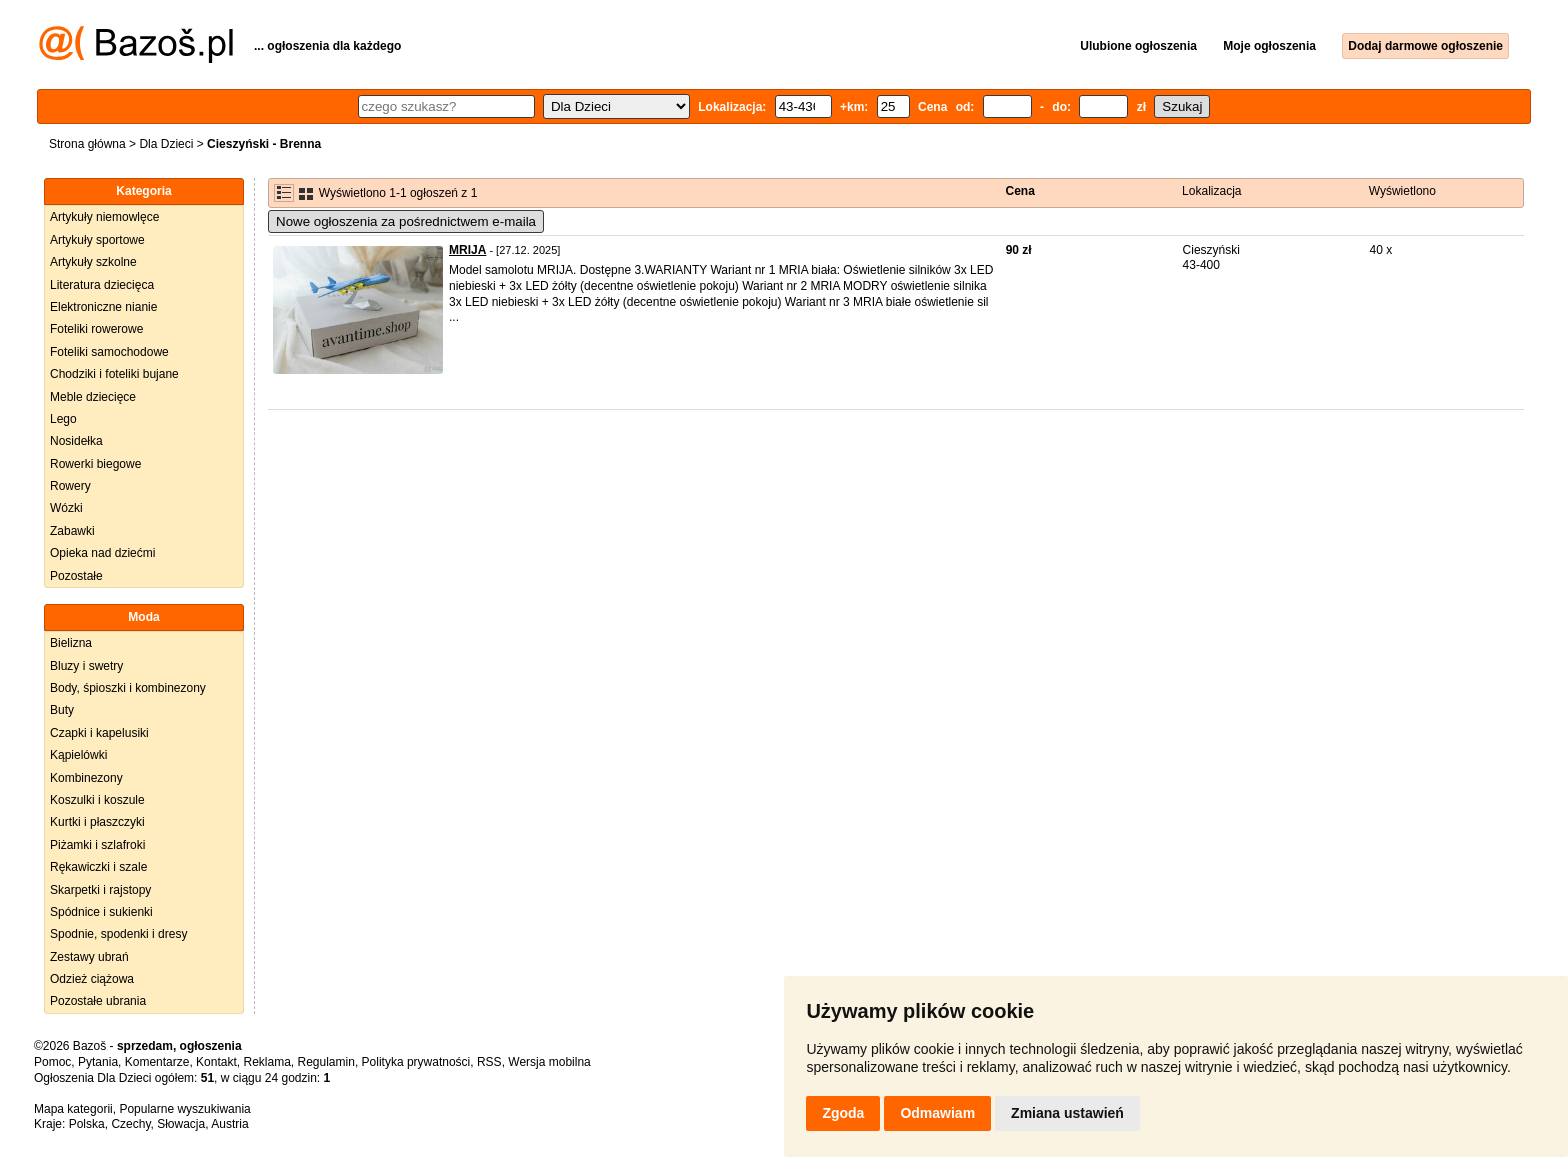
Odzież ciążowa (92, 979)
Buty (62, 710)
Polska (87, 1124)
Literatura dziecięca (102, 285)
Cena (1020, 191)
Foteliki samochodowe (109, 352)
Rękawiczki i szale (98, 867)
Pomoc (52, 1062)
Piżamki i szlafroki (97, 845)
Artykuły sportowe (97, 240)
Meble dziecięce (93, 397)
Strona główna (87, 144)
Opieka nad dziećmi (102, 553)
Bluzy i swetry (86, 666)
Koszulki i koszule (97, 800)
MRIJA (467, 250)
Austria (229, 1124)
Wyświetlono (1402, 191)
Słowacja (181, 1124)
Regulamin (326, 1062)
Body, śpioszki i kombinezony (128, 688)
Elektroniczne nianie (103, 307)
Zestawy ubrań (89, 957)
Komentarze (157, 1062)
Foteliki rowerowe (96, 329)
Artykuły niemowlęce (104, 217)
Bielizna (71, 643)
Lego (63, 419)
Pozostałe (76, 576)
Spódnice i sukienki (101, 912)
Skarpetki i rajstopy (100, 890)
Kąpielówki (78, 755)
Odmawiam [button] (937, 1113)
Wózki (66, 508)
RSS (489, 1062)
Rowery (70, 486)
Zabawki (72, 531)
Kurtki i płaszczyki (97, 822)
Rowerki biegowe (95, 464)
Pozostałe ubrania (98, 1001)
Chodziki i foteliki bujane (114, 374)
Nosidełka (76, 441)
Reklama (266, 1062)
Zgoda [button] (843, 1113)
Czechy (130, 1124)
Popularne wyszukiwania (184, 1109)
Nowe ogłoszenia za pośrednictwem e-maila (406, 221)
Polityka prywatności (416, 1062)
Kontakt (216, 1062)
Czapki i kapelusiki (99, 733)
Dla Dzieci (166, 144)
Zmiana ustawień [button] (1067, 1113)
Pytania (98, 1062)
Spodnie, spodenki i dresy (118, 934)
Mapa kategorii (73, 1109)
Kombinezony (86, 778)
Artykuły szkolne (93, 262)
